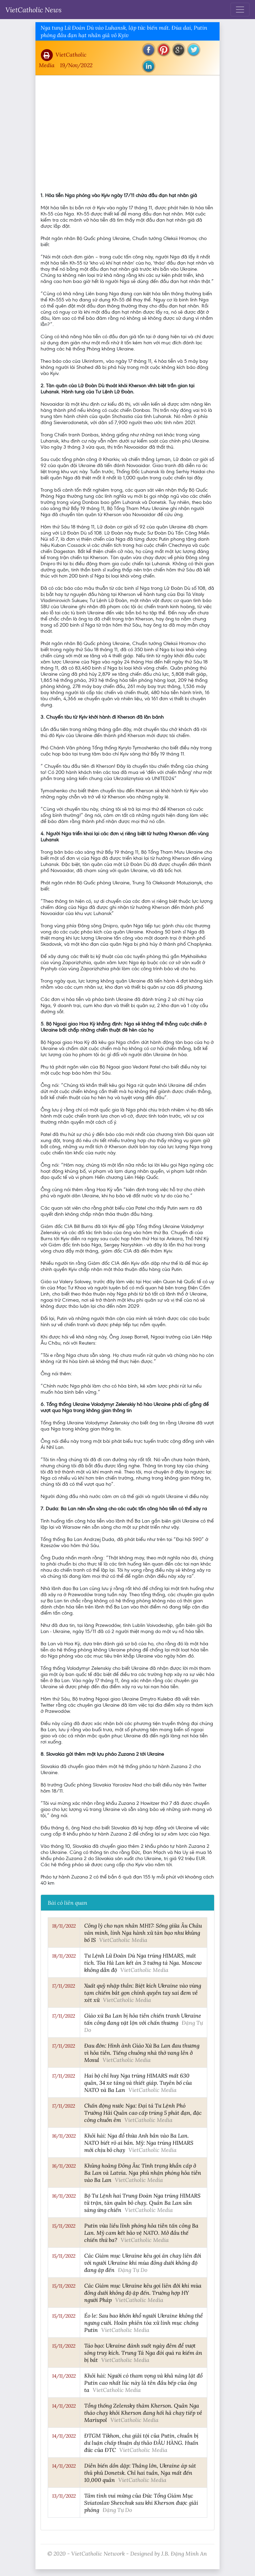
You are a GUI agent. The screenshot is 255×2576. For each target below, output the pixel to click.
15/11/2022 (63, 2226)
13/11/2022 (64, 2496)
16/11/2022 (64, 2136)
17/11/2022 (63, 1986)
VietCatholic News (33, 9)
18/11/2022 (64, 1926)
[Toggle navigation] (240, 9)
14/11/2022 (64, 2376)
